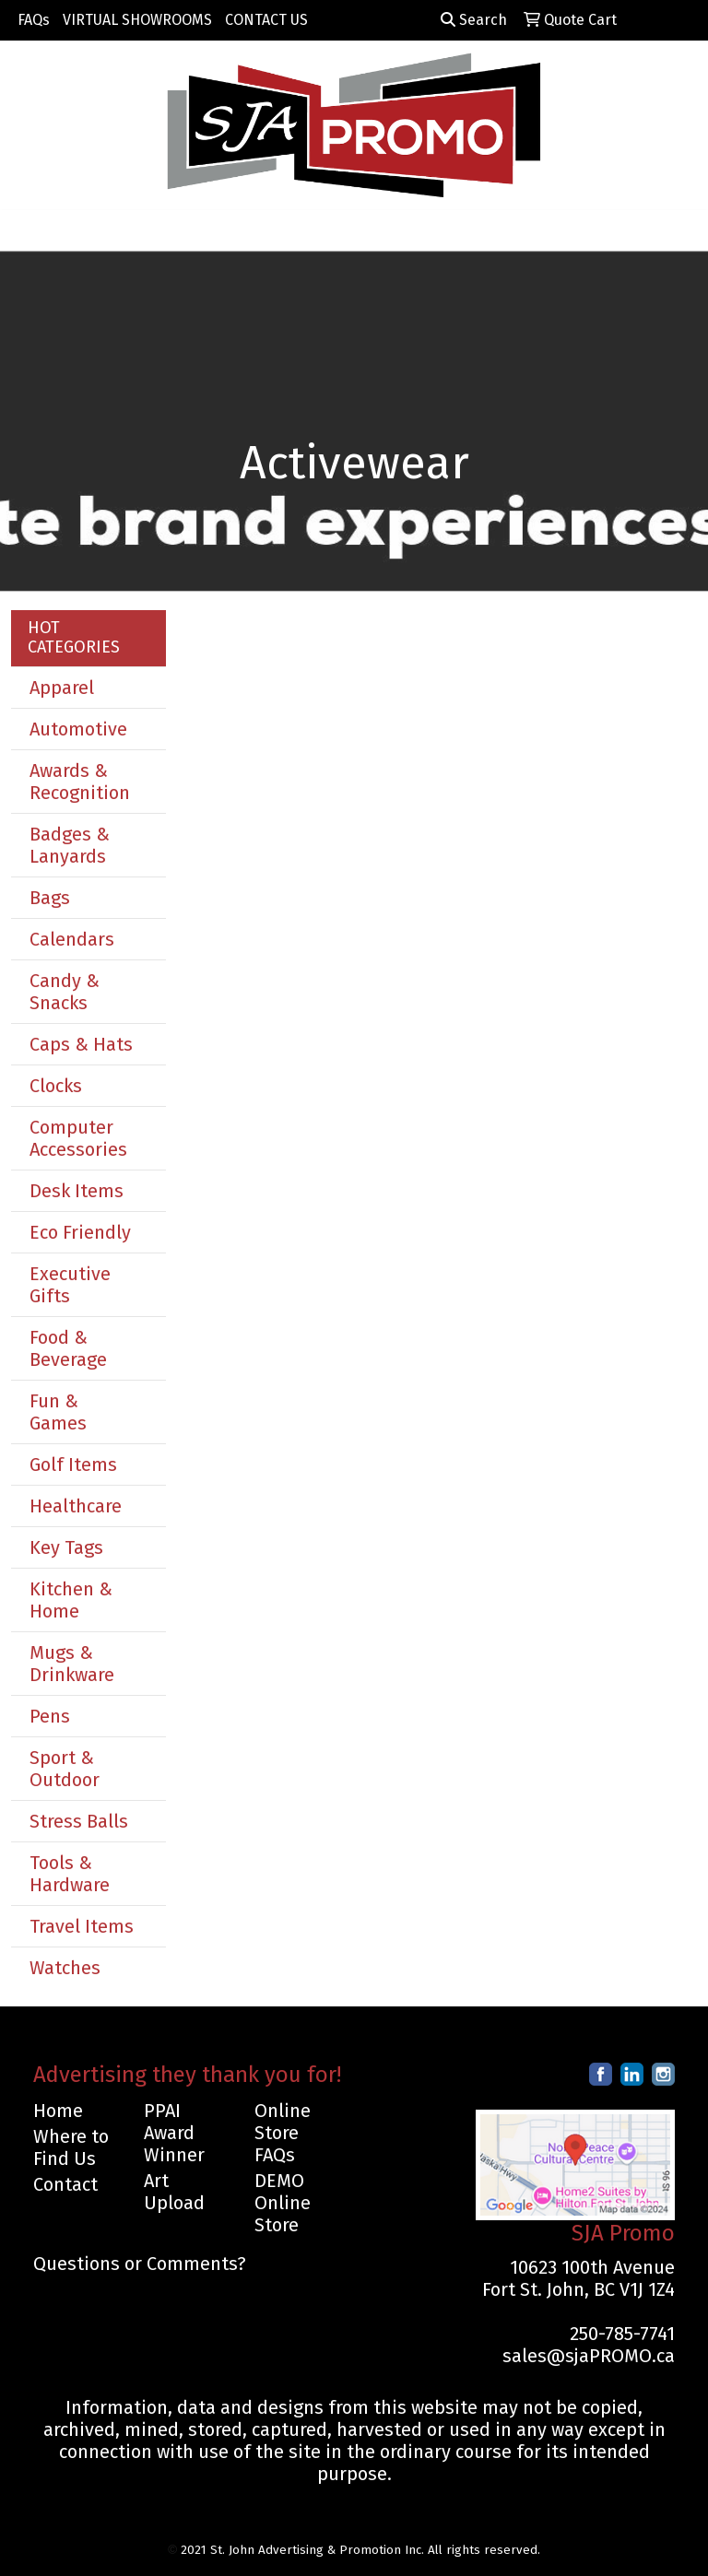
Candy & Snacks (65, 992)
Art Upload (174, 2192)
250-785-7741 (622, 2334)
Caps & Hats (81, 1044)
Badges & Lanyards (70, 845)
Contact (65, 2184)
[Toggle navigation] (28, 230)
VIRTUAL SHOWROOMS (137, 20)
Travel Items (82, 1926)
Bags (50, 898)
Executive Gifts (70, 1285)
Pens (50, 1716)
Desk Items (77, 1191)
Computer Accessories (78, 1138)
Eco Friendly (80, 1232)
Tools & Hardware (70, 1874)
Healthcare (76, 1506)
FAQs (34, 20)
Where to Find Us (71, 2147)
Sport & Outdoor (65, 1769)
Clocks (56, 1086)
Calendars (72, 939)
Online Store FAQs (282, 2133)
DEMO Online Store (282, 2203)
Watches (65, 1968)
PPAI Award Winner (174, 2133)
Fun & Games (58, 1412)
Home (58, 2111)
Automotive (78, 729)
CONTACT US (266, 20)
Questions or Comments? (139, 2264)
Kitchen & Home (71, 1600)
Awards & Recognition (80, 781)
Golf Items (73, 1464)
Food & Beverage (68, 1348)
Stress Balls (79, 1821)
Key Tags (66, 1547)
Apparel (62, 687)
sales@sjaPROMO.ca (588, 2356)
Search (474, 20)
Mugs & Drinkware (72, 1663)
